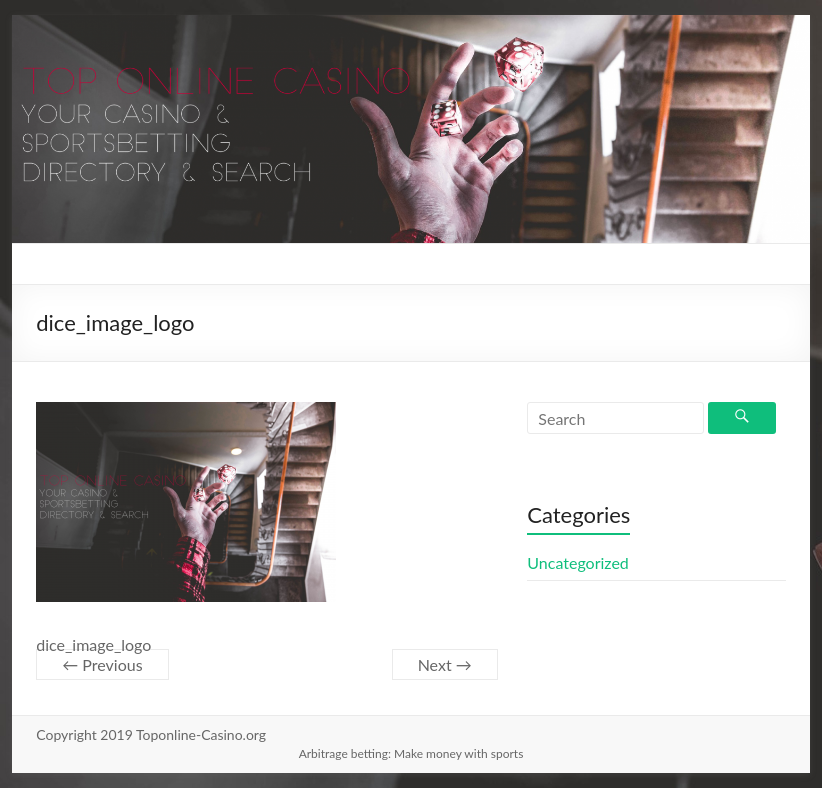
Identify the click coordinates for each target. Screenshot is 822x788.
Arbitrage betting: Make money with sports (411, 753)
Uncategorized (578, 562)
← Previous (102, 664)
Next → (445, 664)
